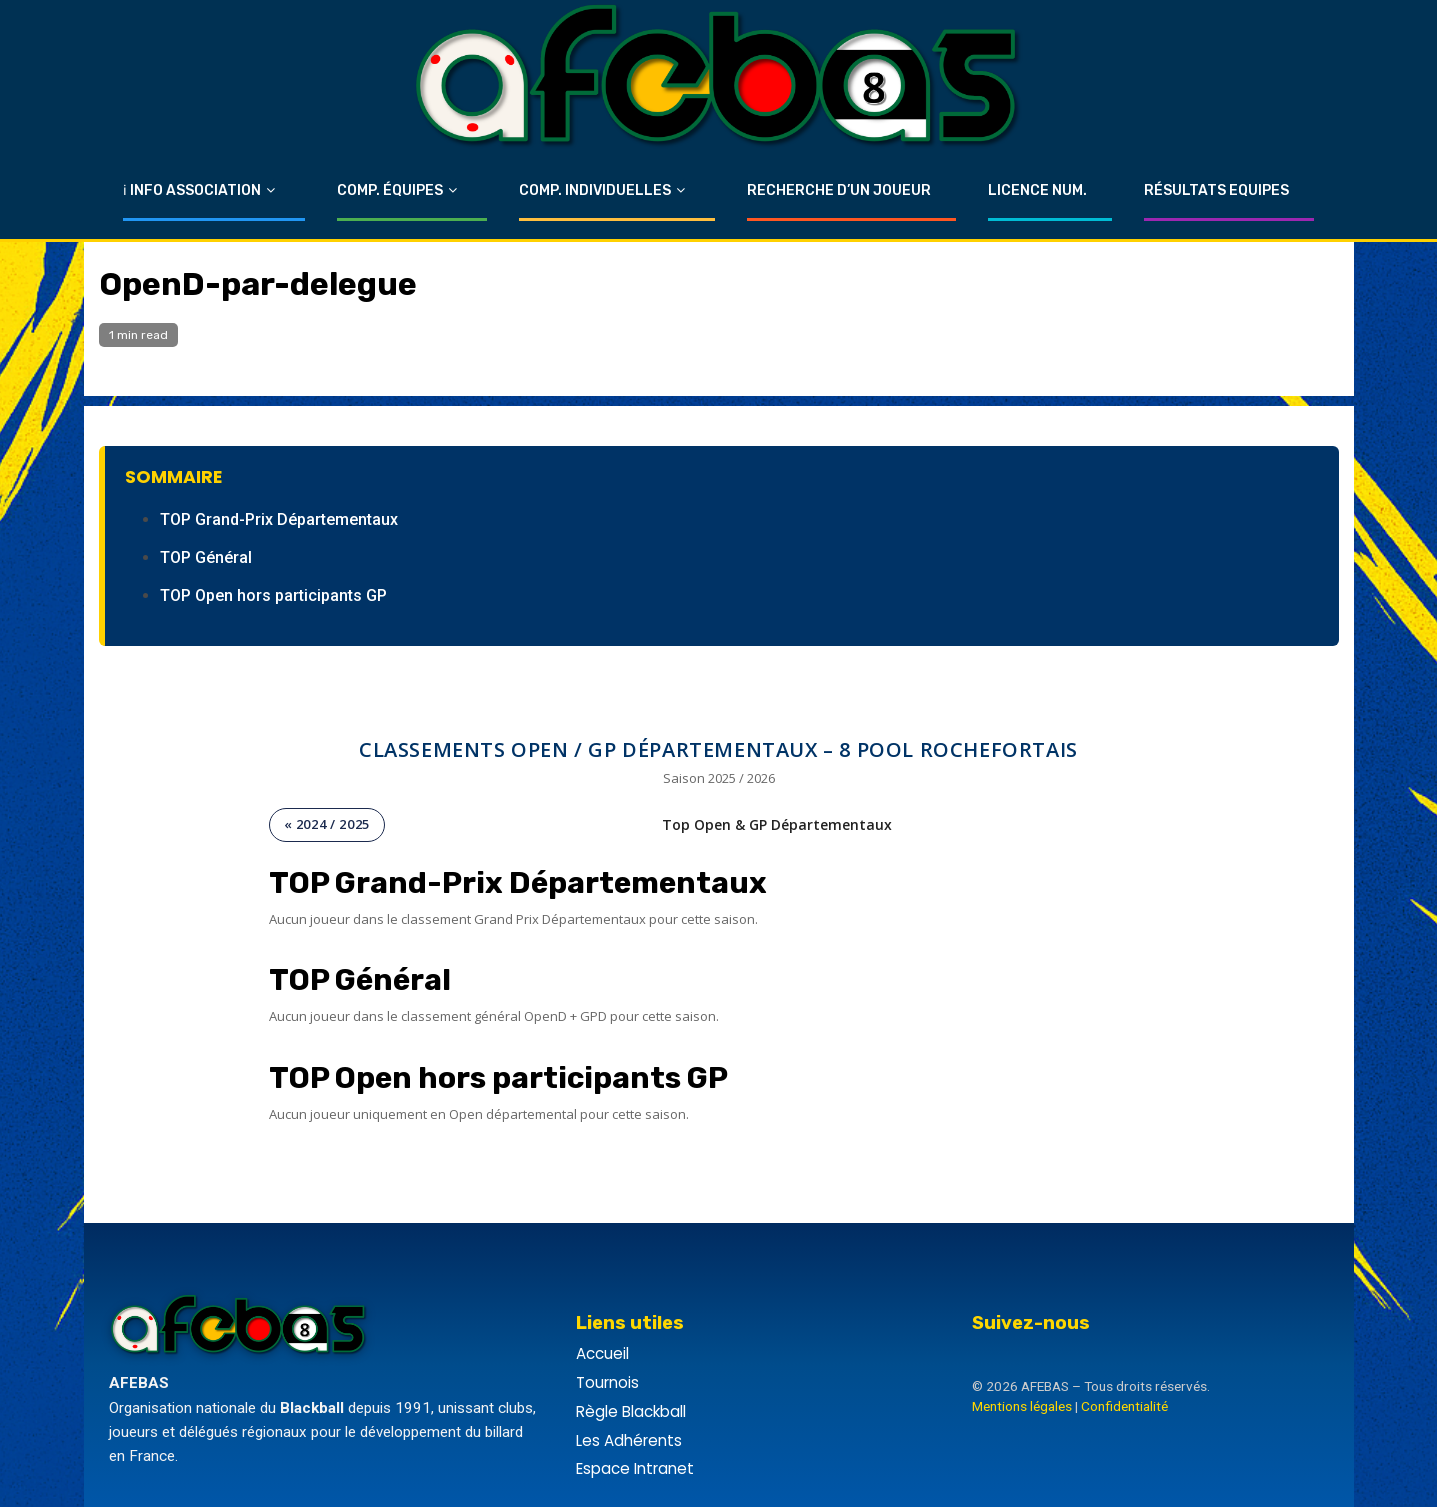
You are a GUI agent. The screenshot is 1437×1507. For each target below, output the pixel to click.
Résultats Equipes (1216, 190)
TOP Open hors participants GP (273, 595)
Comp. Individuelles (595, 190)
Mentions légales (1022, 1406)
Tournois (607, 1382)
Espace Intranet (635, 1468)
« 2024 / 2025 (327, 824)
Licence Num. (1037, 190)
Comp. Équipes (390, 190)
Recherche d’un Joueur (839, 190)
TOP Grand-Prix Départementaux (279, 519)
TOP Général (206, 557)
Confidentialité (1124, 1406)
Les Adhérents (629, 1440)
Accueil (602, 1353)
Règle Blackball (631, 1411)
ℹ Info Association (192, 190)
